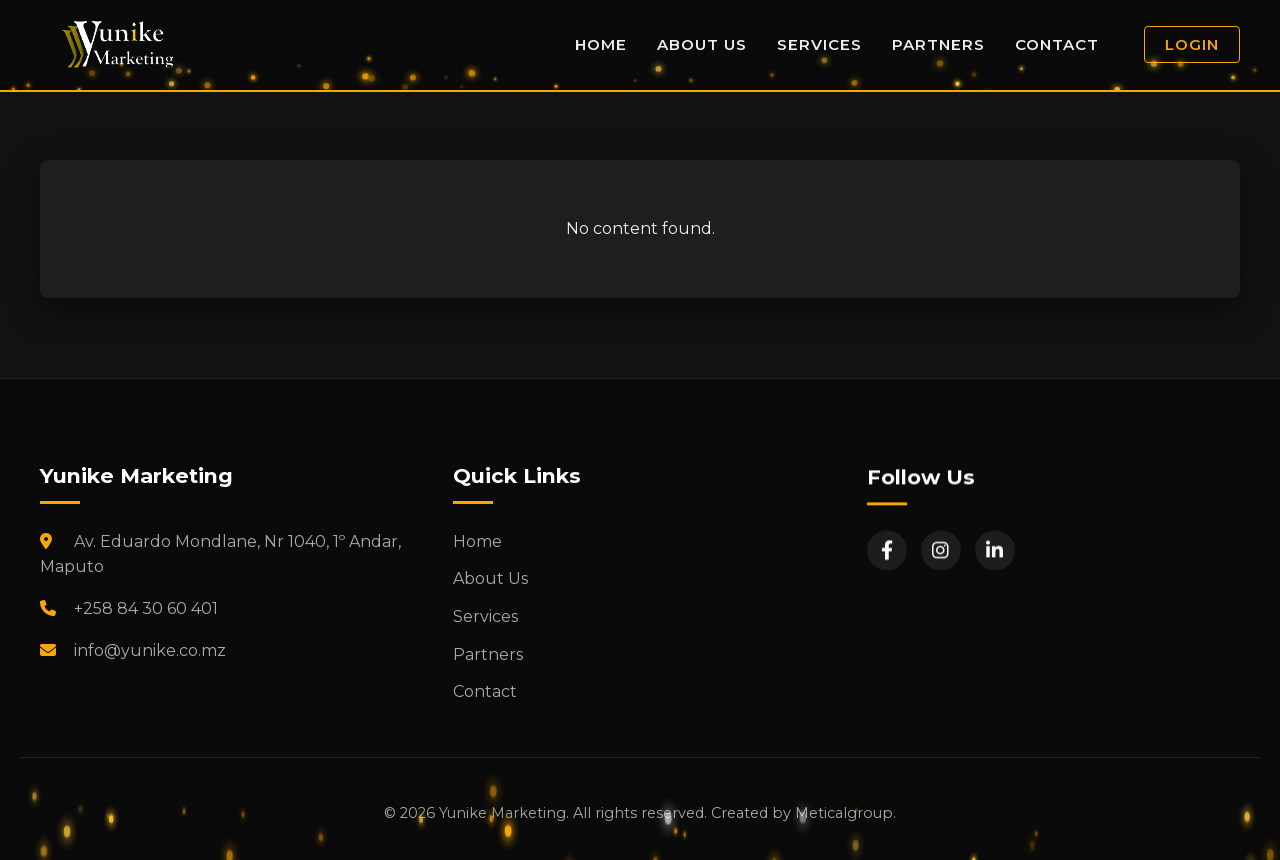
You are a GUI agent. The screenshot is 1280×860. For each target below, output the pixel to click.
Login (1192, 44)
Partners (938, 44)
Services (819, 44)
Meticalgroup (844, 813)
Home (601, 44)
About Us (702, 44)
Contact (1057, 44)
